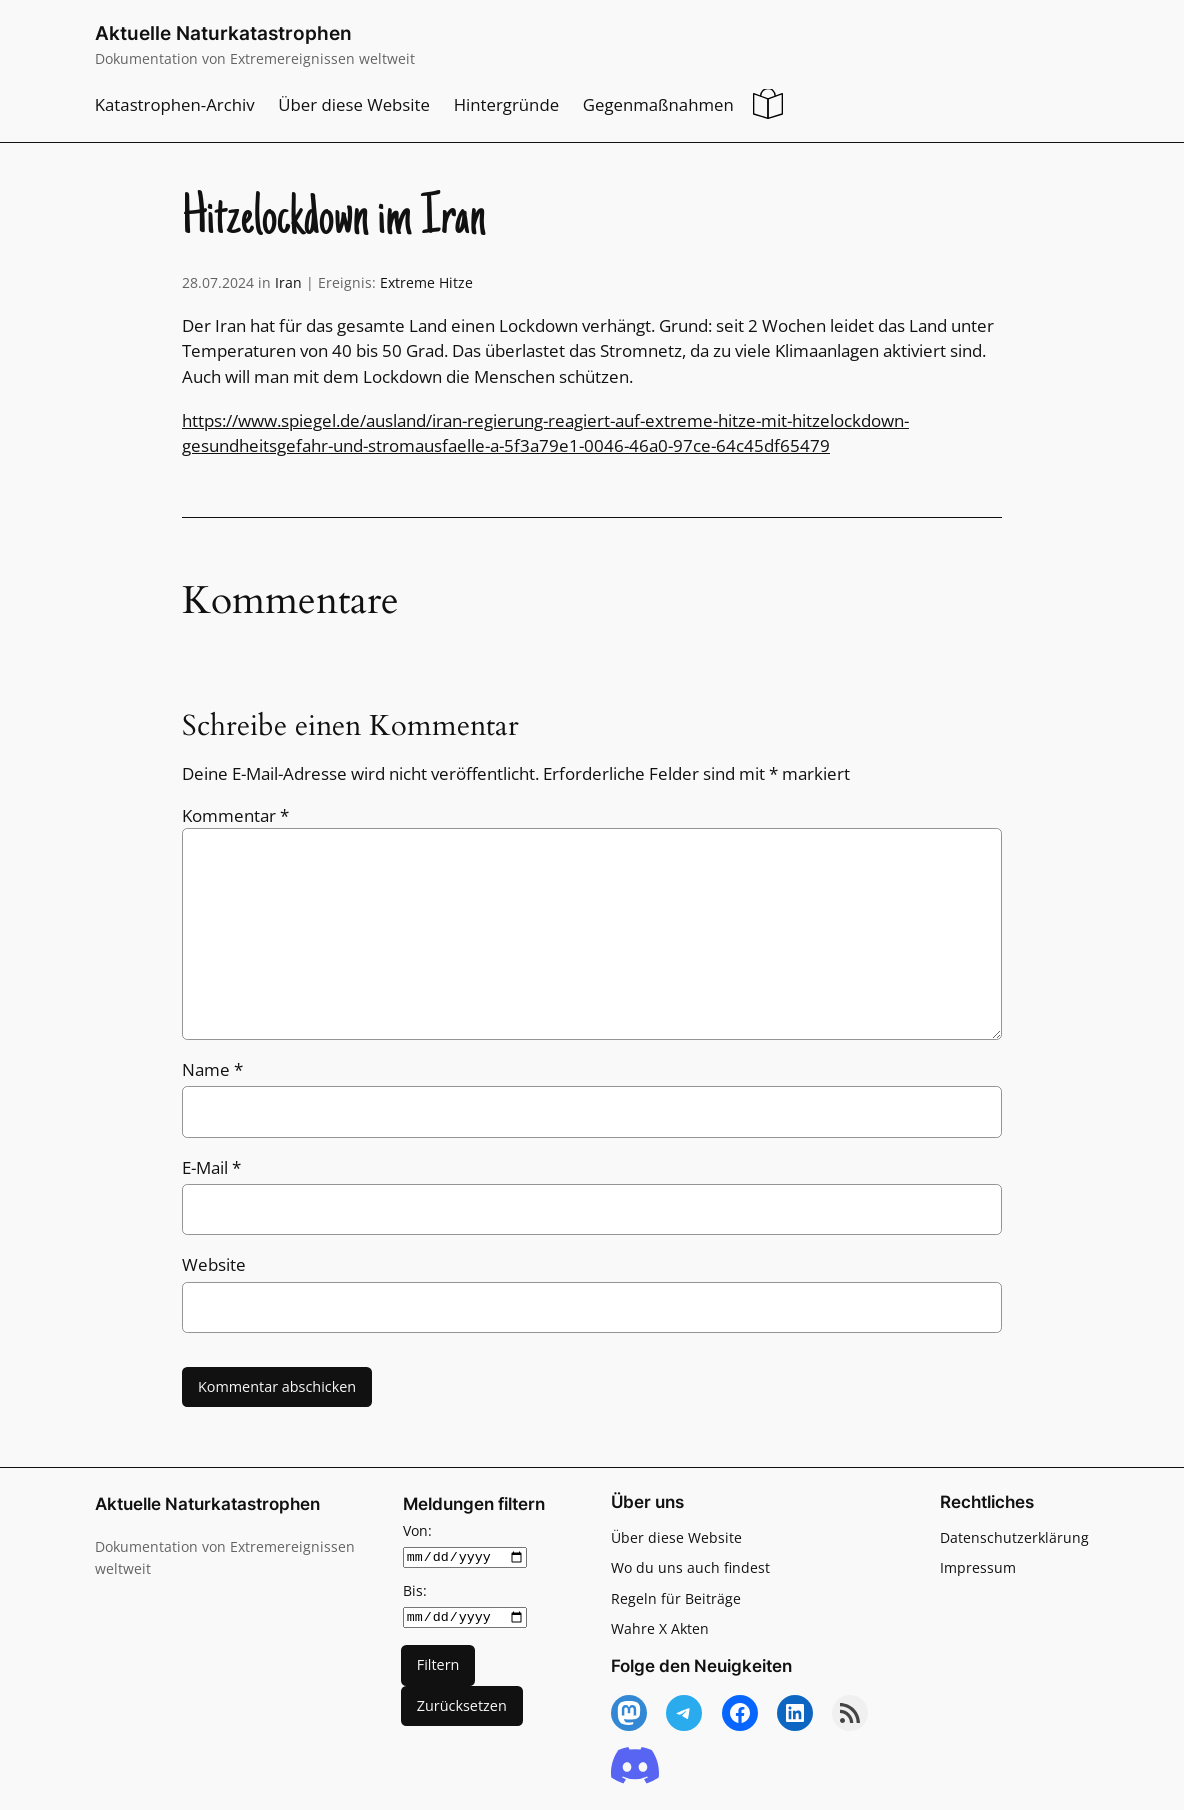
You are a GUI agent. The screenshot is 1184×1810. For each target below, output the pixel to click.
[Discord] (635, 1766)
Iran (288, 282)
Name (212, 1069)
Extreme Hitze (426, 282)
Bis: (415, 1589)
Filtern (438, 1664)
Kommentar (235, 815)
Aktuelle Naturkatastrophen (223, 33)
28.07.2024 (218, 282)
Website (214, 1264)
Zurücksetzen (462, 1705)
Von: (417, 1530)
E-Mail (211, 1167)
